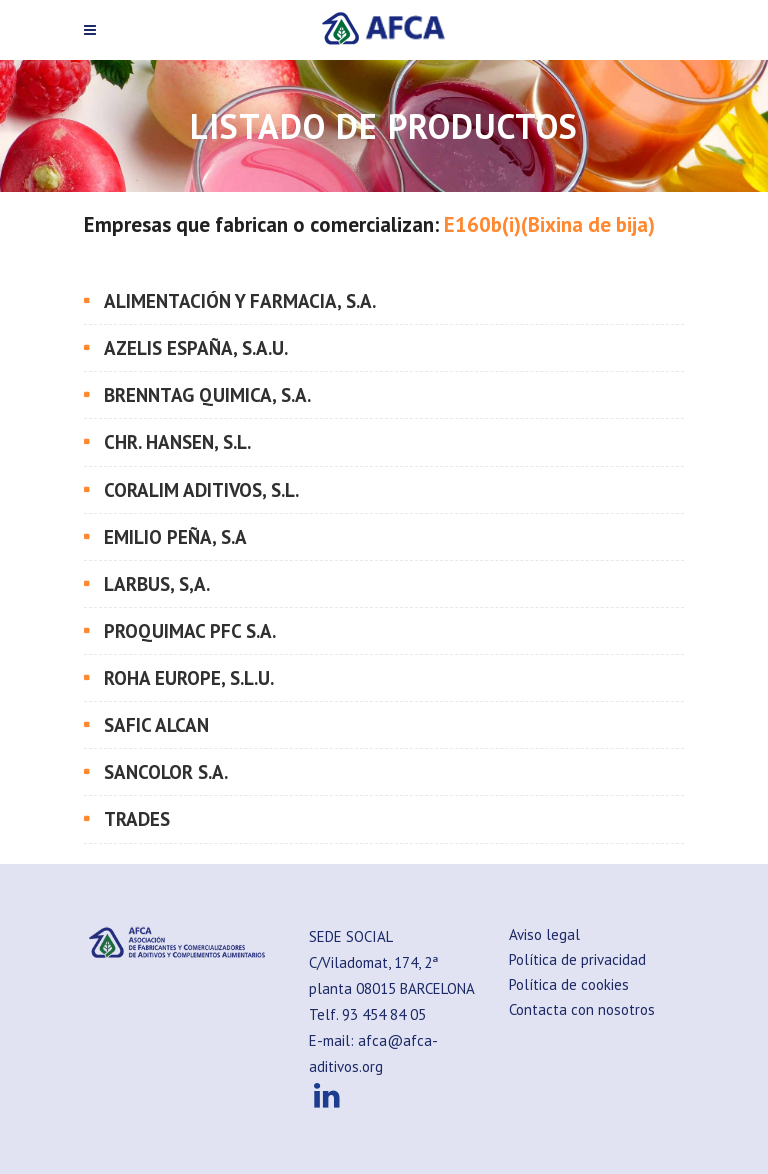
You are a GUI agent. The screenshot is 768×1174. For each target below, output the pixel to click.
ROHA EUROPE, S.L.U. (189, 678)
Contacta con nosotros (582, 1009)
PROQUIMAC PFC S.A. (190, 631)
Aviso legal (544, 934)
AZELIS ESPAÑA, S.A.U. (196, 348)
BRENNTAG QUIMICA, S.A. (207, 395)
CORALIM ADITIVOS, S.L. (201, 490)
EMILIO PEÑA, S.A (175, 537)
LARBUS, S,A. (157, 584)
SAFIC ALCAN (156, 725)
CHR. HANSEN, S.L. (177, 442)
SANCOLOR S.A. (166, 772)
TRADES (137, 819)
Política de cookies (569, 984)
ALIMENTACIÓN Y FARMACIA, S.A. (240, 301)
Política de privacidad (577, 959)
